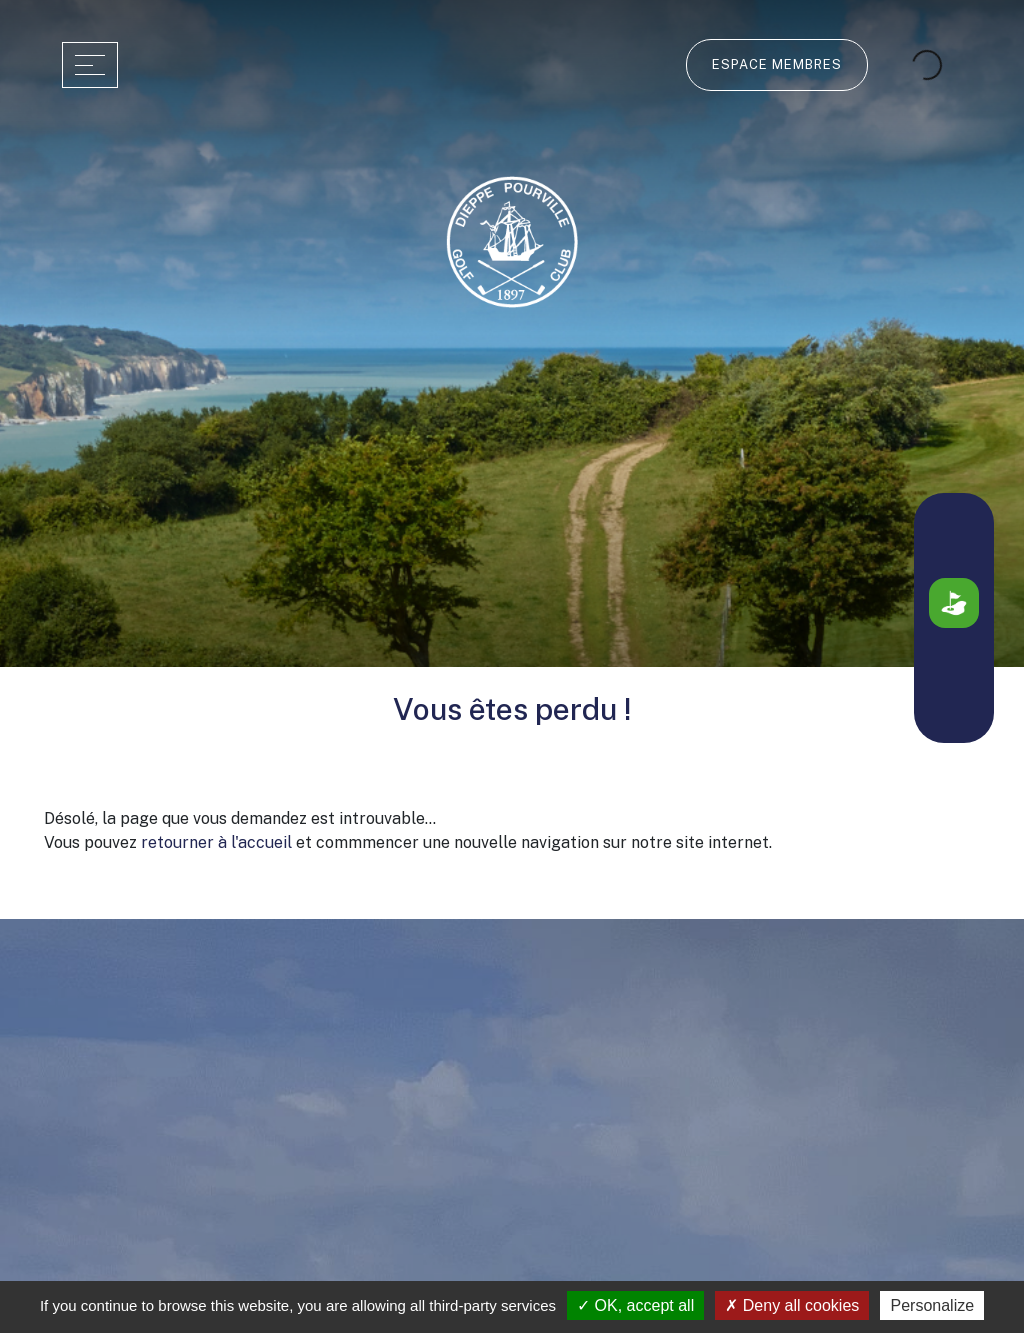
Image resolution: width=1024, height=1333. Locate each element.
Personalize (932, 1305)
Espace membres (777, 64)
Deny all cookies (792, 1305)
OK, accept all (635, 1305)
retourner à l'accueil (216, 842)
